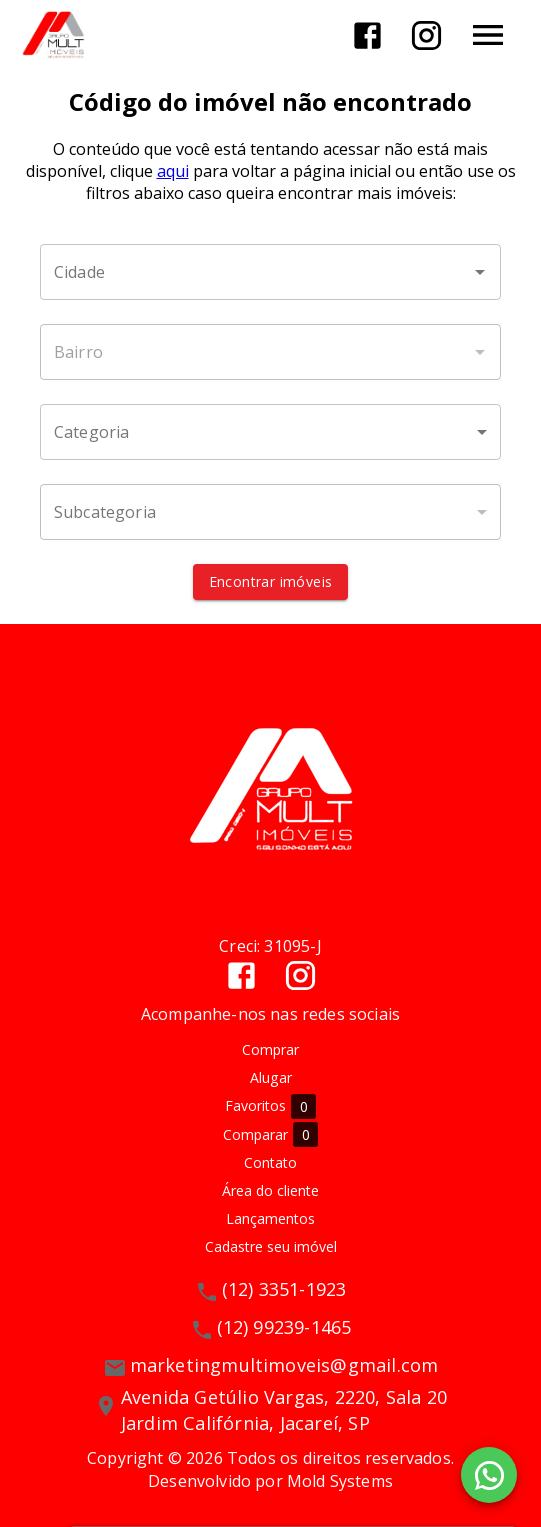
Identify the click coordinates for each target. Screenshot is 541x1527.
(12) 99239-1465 (284, 1327)
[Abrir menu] (488, 35)
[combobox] (270, 272)
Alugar (271, 1077)
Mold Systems (340, 1481)
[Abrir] (480, 272)
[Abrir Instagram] (426, 35)
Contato (270, 1162)
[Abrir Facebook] (367, 35)
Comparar (270, 1134)
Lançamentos (270, 1218)
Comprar (270, 1049)
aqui (173, 171)
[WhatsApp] (489, 1475)
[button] (270, 432)
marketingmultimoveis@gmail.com (284, 1365)
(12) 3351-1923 (284, 1289)
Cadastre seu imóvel (271, 1246)
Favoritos (270, 1106)
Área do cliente (270, 1190)
